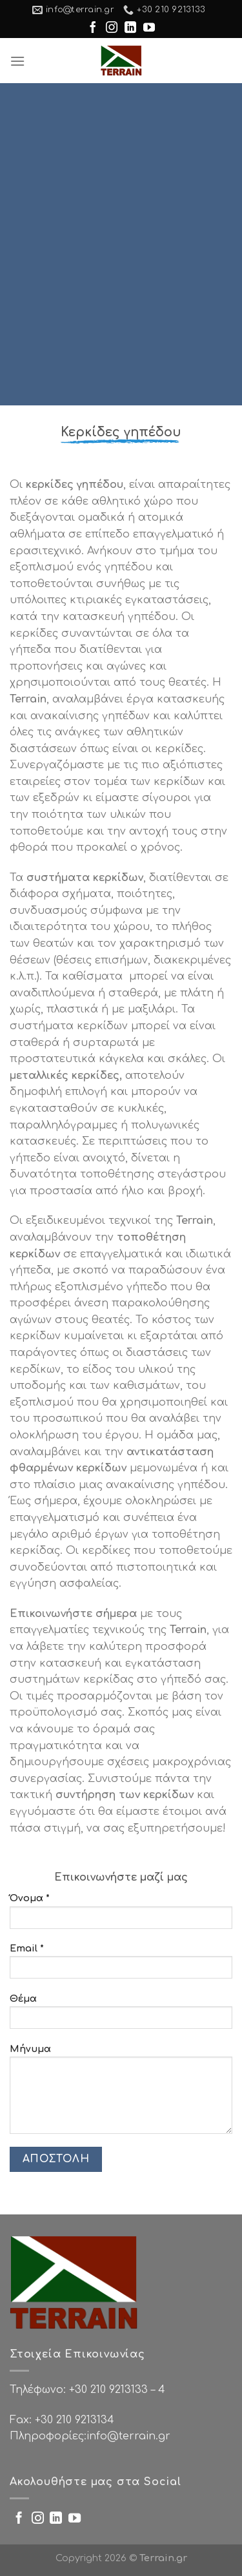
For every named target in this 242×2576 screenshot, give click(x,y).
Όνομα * (121, 1915)
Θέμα (121, 2015)
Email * (121, 1965)
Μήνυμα (121, 2093)
